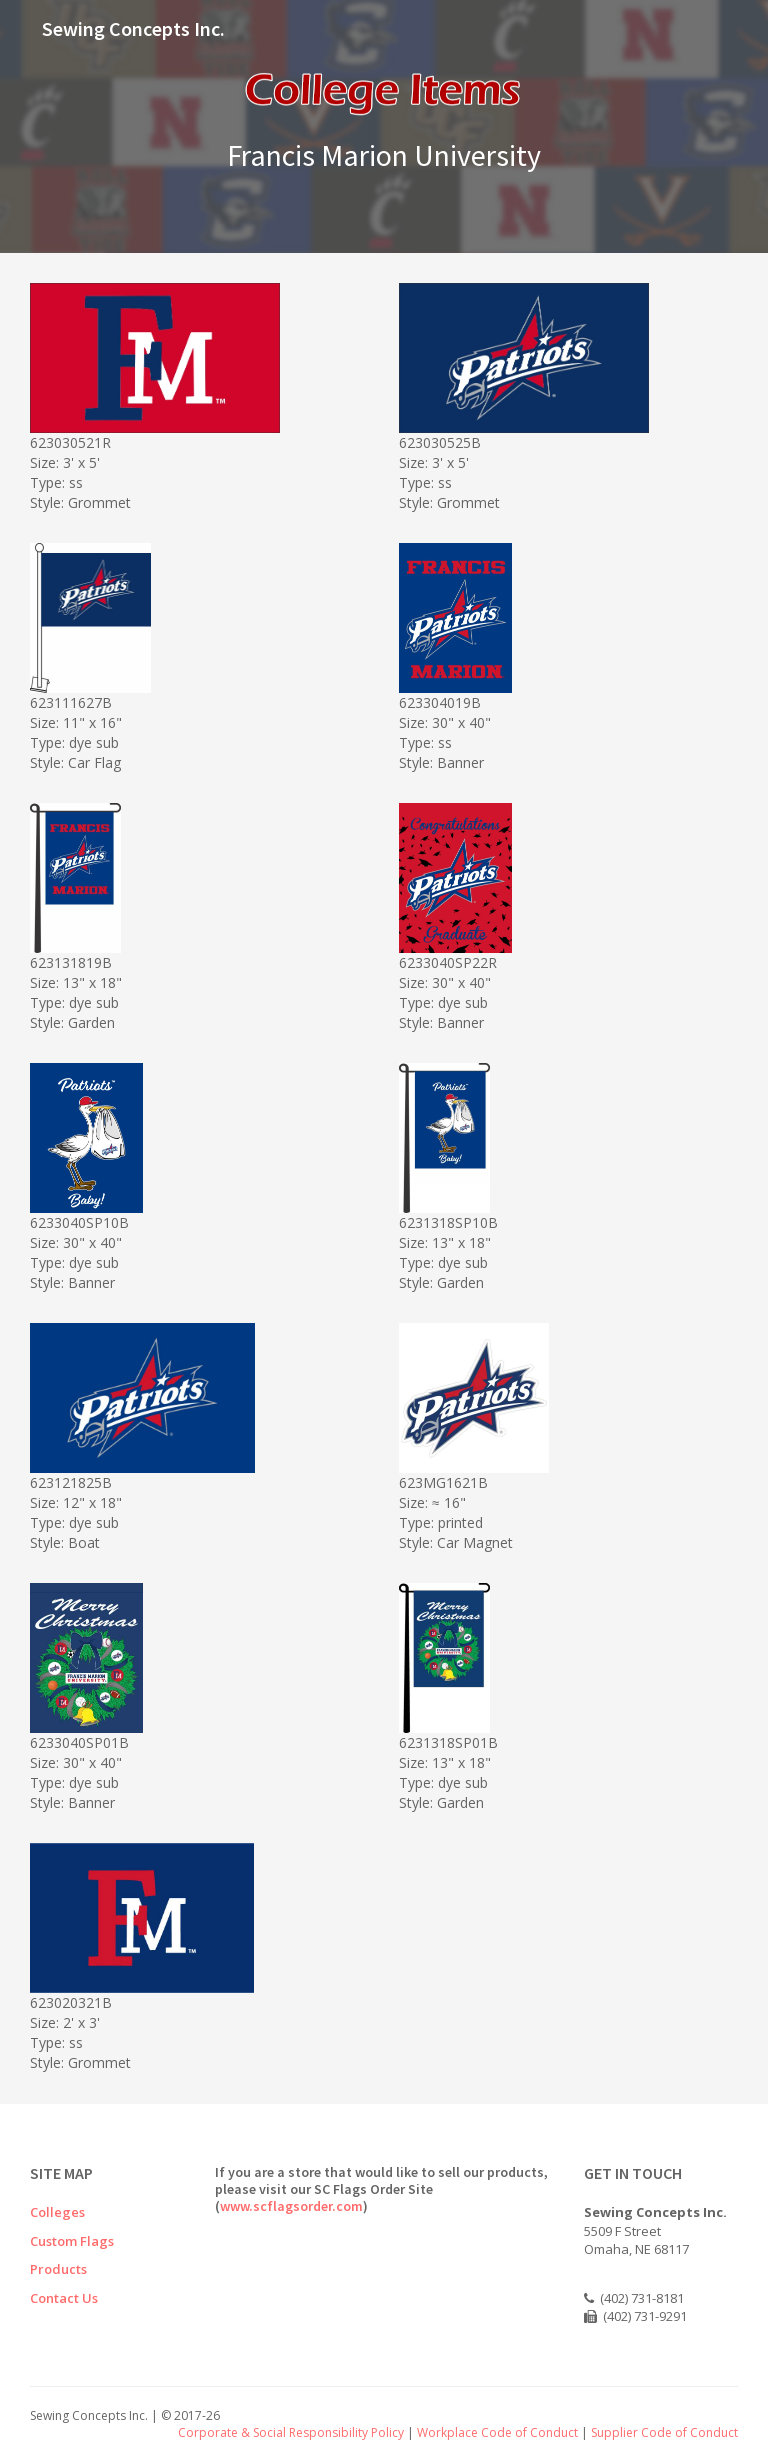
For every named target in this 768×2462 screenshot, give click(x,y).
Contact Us (64, 2298)
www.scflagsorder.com (291, 2206)
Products (58, 2269)
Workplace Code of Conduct (497, 2432)
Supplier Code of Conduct (664, 2432)
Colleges (57, 2212)
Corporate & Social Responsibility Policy (291, 2432)
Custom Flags (72, 2241)
